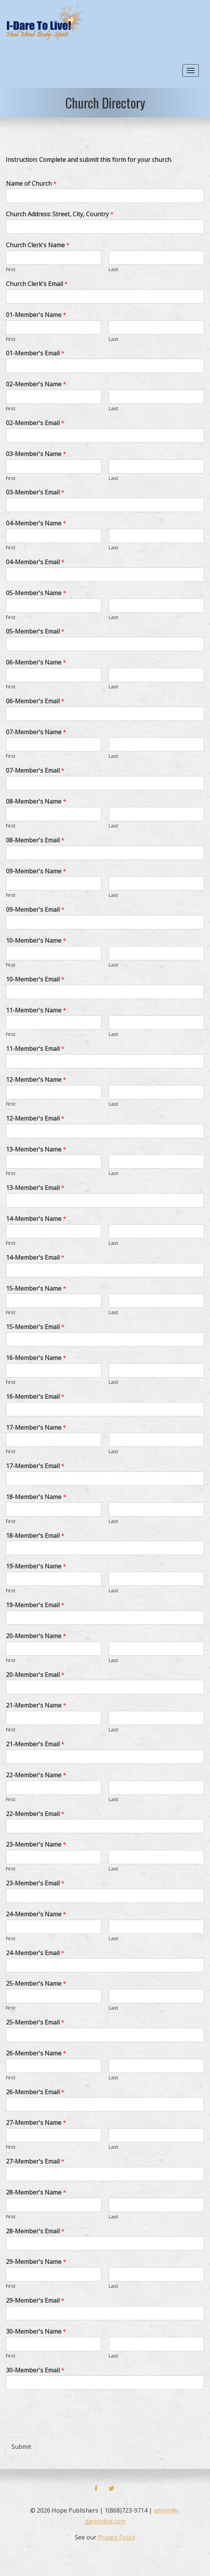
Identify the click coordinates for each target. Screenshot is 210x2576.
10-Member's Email (35, 979)
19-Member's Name (36, 1566)
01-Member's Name (36, 315)
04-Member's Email (35, 562)
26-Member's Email (35, 2092)
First (10, 269)
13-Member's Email (35, 1188)
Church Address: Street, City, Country (60, 214)
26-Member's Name (36, 2053)
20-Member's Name (36, 1636)
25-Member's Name (36, 1984)
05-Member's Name (36, 593)
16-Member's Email (35, 1397)
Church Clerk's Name (38, 245)
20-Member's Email (35, 1675)
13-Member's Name (36, 1149)
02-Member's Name (36, 384)
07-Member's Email (35, 771)
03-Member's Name (36, 454)
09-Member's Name (36, 871)
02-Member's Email (35, 423)
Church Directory (105, 102)
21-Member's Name (36, 1705)
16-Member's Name (36, 1358)
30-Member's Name (36, 2331)
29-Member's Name (36, 2262)
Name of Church (31, 184)
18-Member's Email (35, 1536)
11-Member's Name (36, 1010)
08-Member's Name (36, 801)
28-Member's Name (36, 2192)
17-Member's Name (36, 1428)
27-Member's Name (36, 2123)
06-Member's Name (36, 662)
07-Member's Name (36, 732)
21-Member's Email (35, 1744)
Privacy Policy (116, 2537)
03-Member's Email (35, 492)
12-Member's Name (36, 1080)
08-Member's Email (35, 840)
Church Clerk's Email (37, 284)
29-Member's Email (35, 2301)
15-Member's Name (36, 1288)
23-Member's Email (35, 1883)
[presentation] (62, 2425)
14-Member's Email (35, 1258)
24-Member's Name (36, 1914)
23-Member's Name (36, 1844)
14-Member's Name (36, 1219)
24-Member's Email (35, 1953)
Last (113, 269)
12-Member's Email (35, 1118)
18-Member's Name (36, 1497)
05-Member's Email (35, 631)
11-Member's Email (35, 1049)
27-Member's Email (35, 2161)
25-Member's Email (35, 2022)
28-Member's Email (35, 2231)
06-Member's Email (35, 701)
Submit (21, 2447)
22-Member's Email (35, 1814)
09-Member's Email (35, 910)
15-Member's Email (35, 1327)
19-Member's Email (35, 1605)
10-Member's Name (36, 941)
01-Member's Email (35, 353)
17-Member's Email (35, 1466)
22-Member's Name (36, 1775)
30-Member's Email (35, 2370)
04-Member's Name (36, 523)
